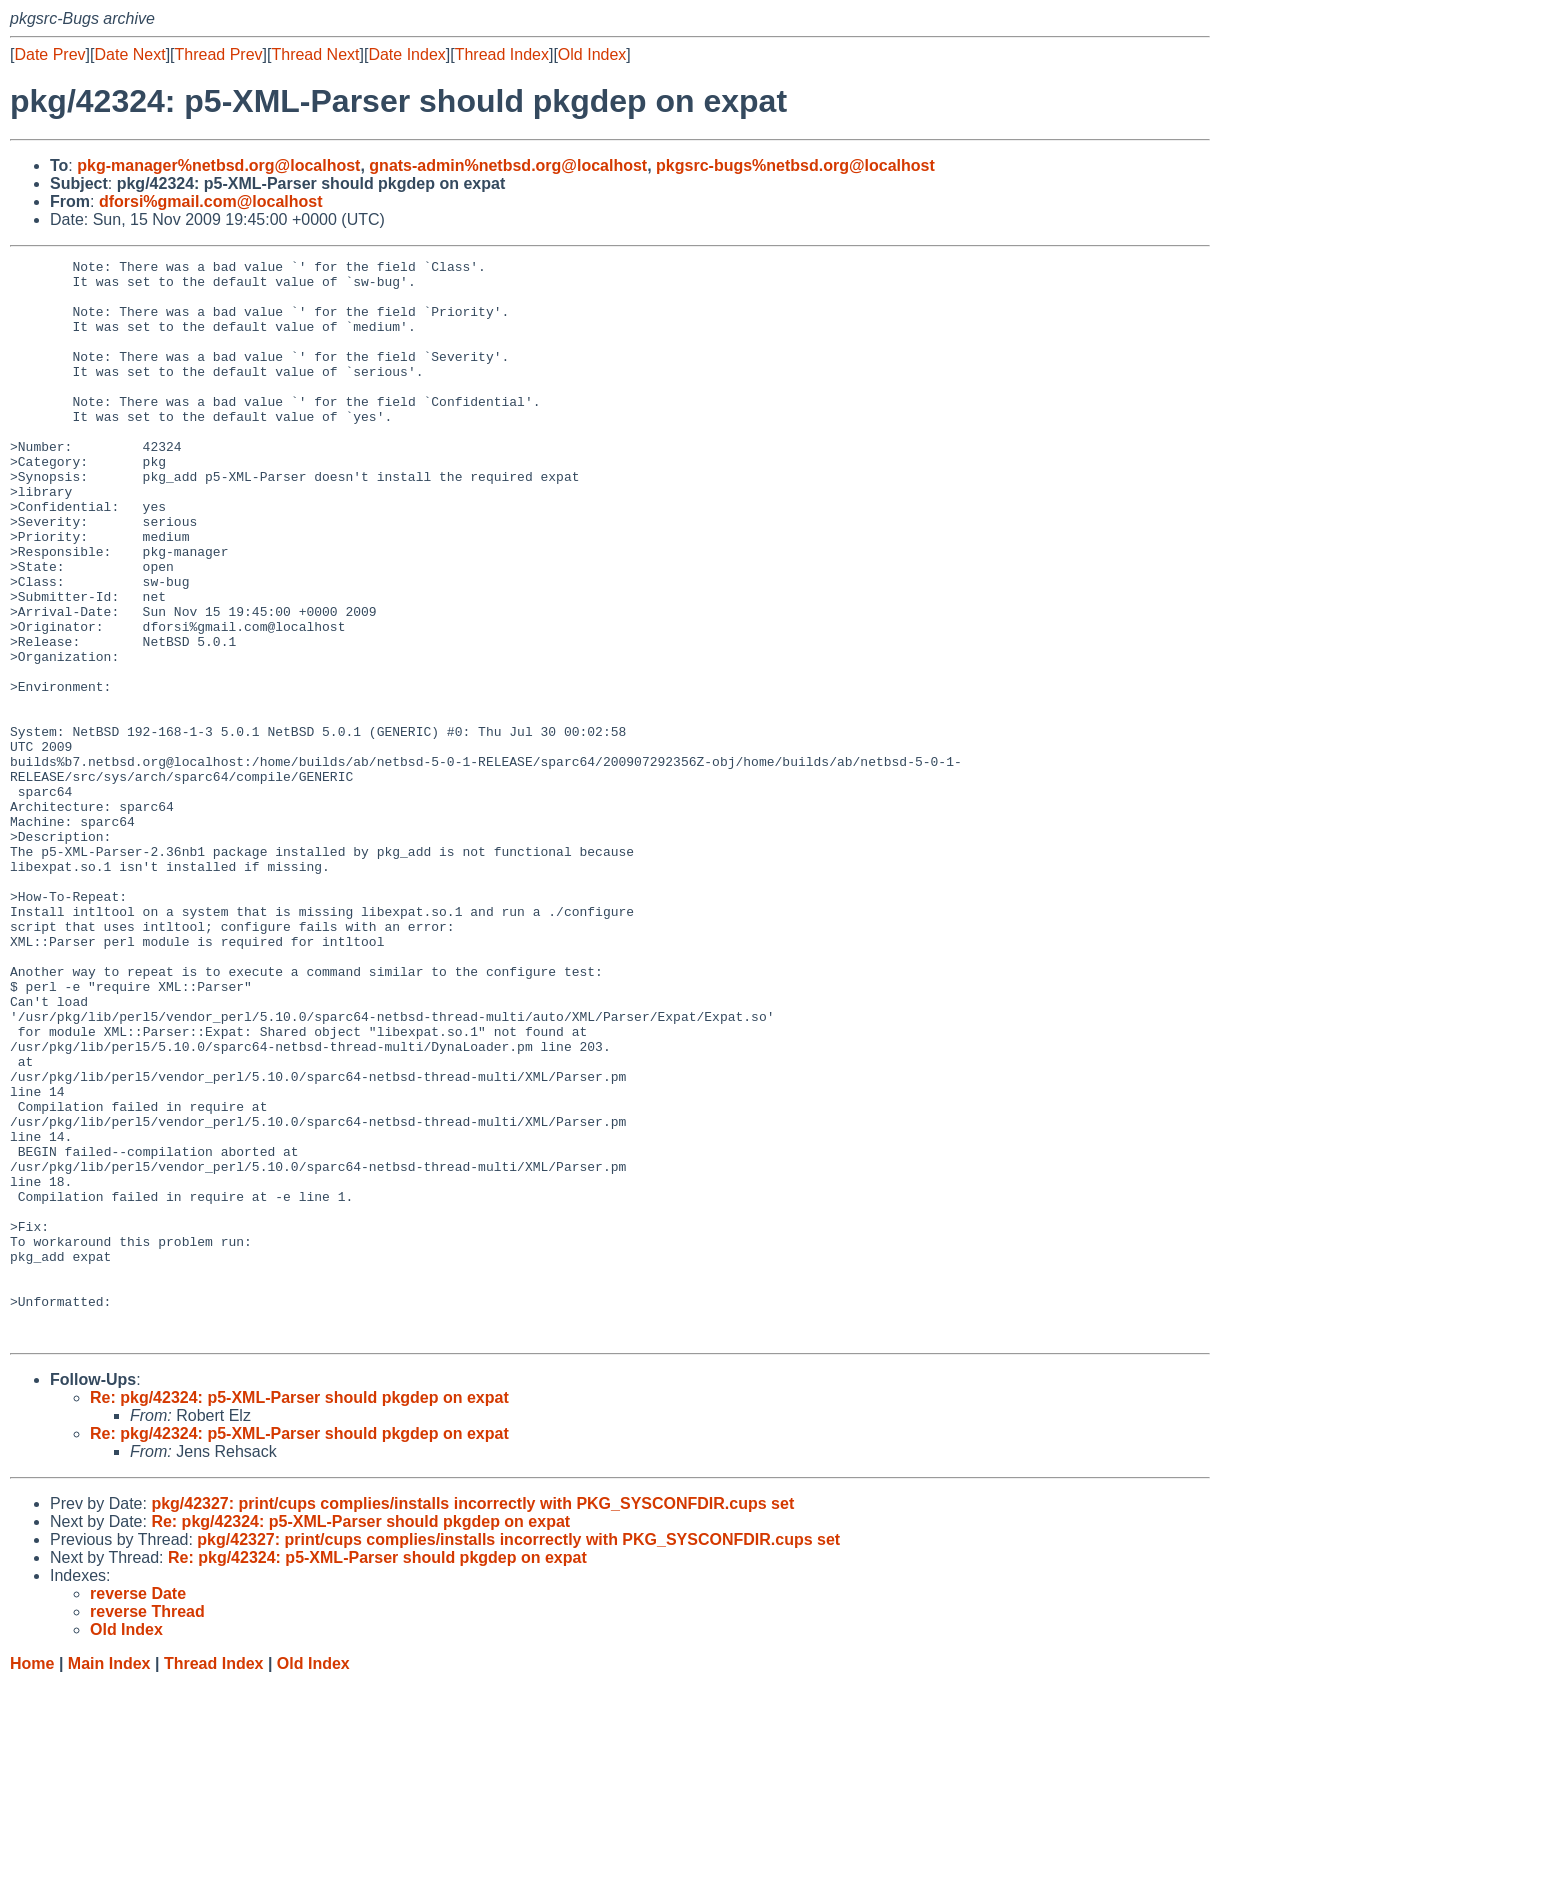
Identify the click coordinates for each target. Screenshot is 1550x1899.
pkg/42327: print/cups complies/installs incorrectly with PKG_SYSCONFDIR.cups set (472, 1719)
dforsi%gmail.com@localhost (211, 201)
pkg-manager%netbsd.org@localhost (218, 165)
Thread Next (315, 54)
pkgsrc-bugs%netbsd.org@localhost (795, 165)
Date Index (406, 54)
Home (32, 1879)
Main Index (109, 1879)
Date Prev (49, 54)
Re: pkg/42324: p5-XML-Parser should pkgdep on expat (299, 1613)
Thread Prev (219, 54)
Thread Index (502, 54)
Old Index (592, 54)
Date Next (129, 54)
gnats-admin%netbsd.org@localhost (508, 165)
